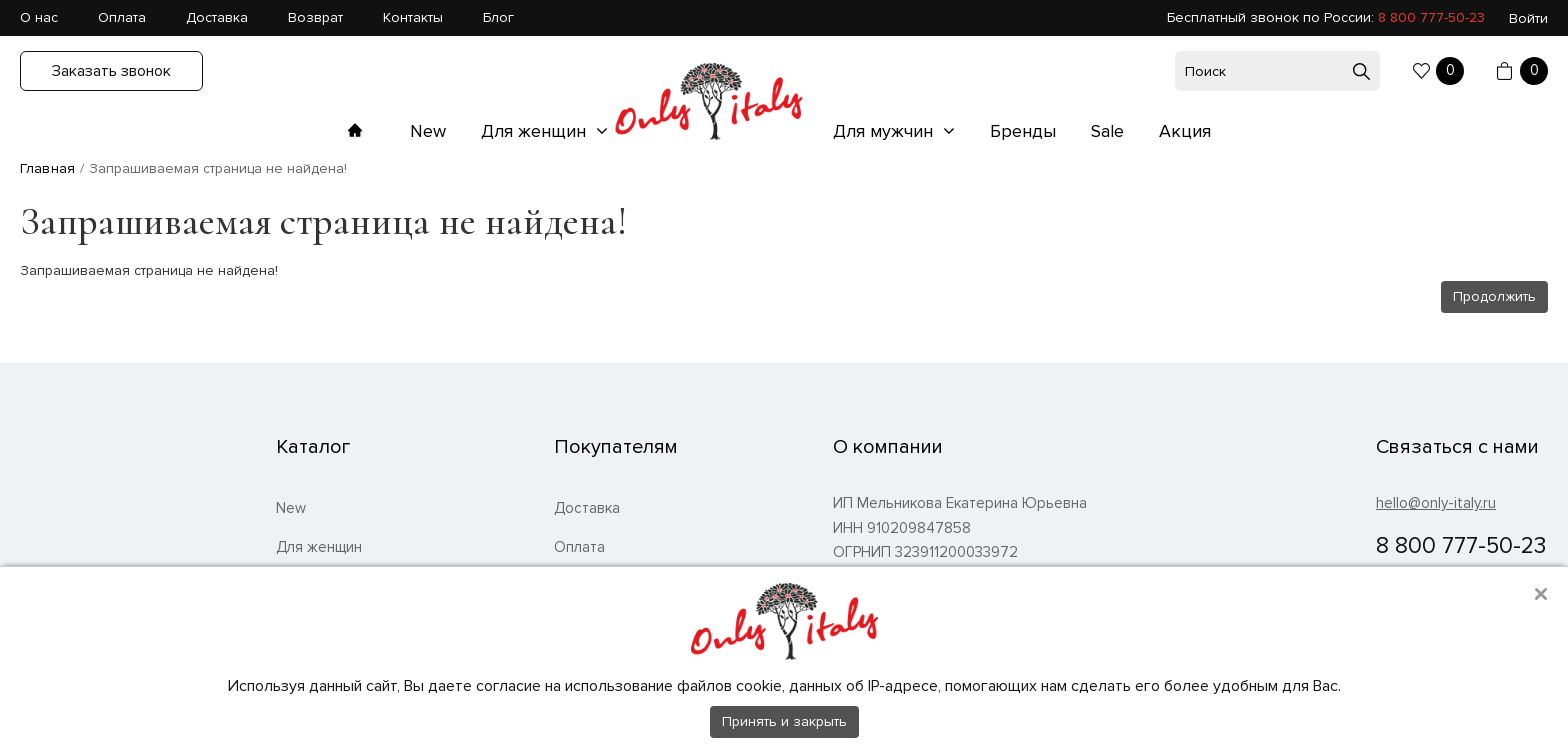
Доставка (217, 17)
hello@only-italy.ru (1436, 503)
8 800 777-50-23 (1431, 17)
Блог (498, 17)
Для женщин (536, 131)
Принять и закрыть (784, 721)
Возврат (315, 17)
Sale (1107, 131)
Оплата (122, 17)
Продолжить (1494, 296)
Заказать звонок (111, 71)
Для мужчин (885, 131)
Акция (1185, 131)
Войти (1528, 18)
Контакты (413, 17)
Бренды (1023, 131)
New (428, 131)
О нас (39, 17)
